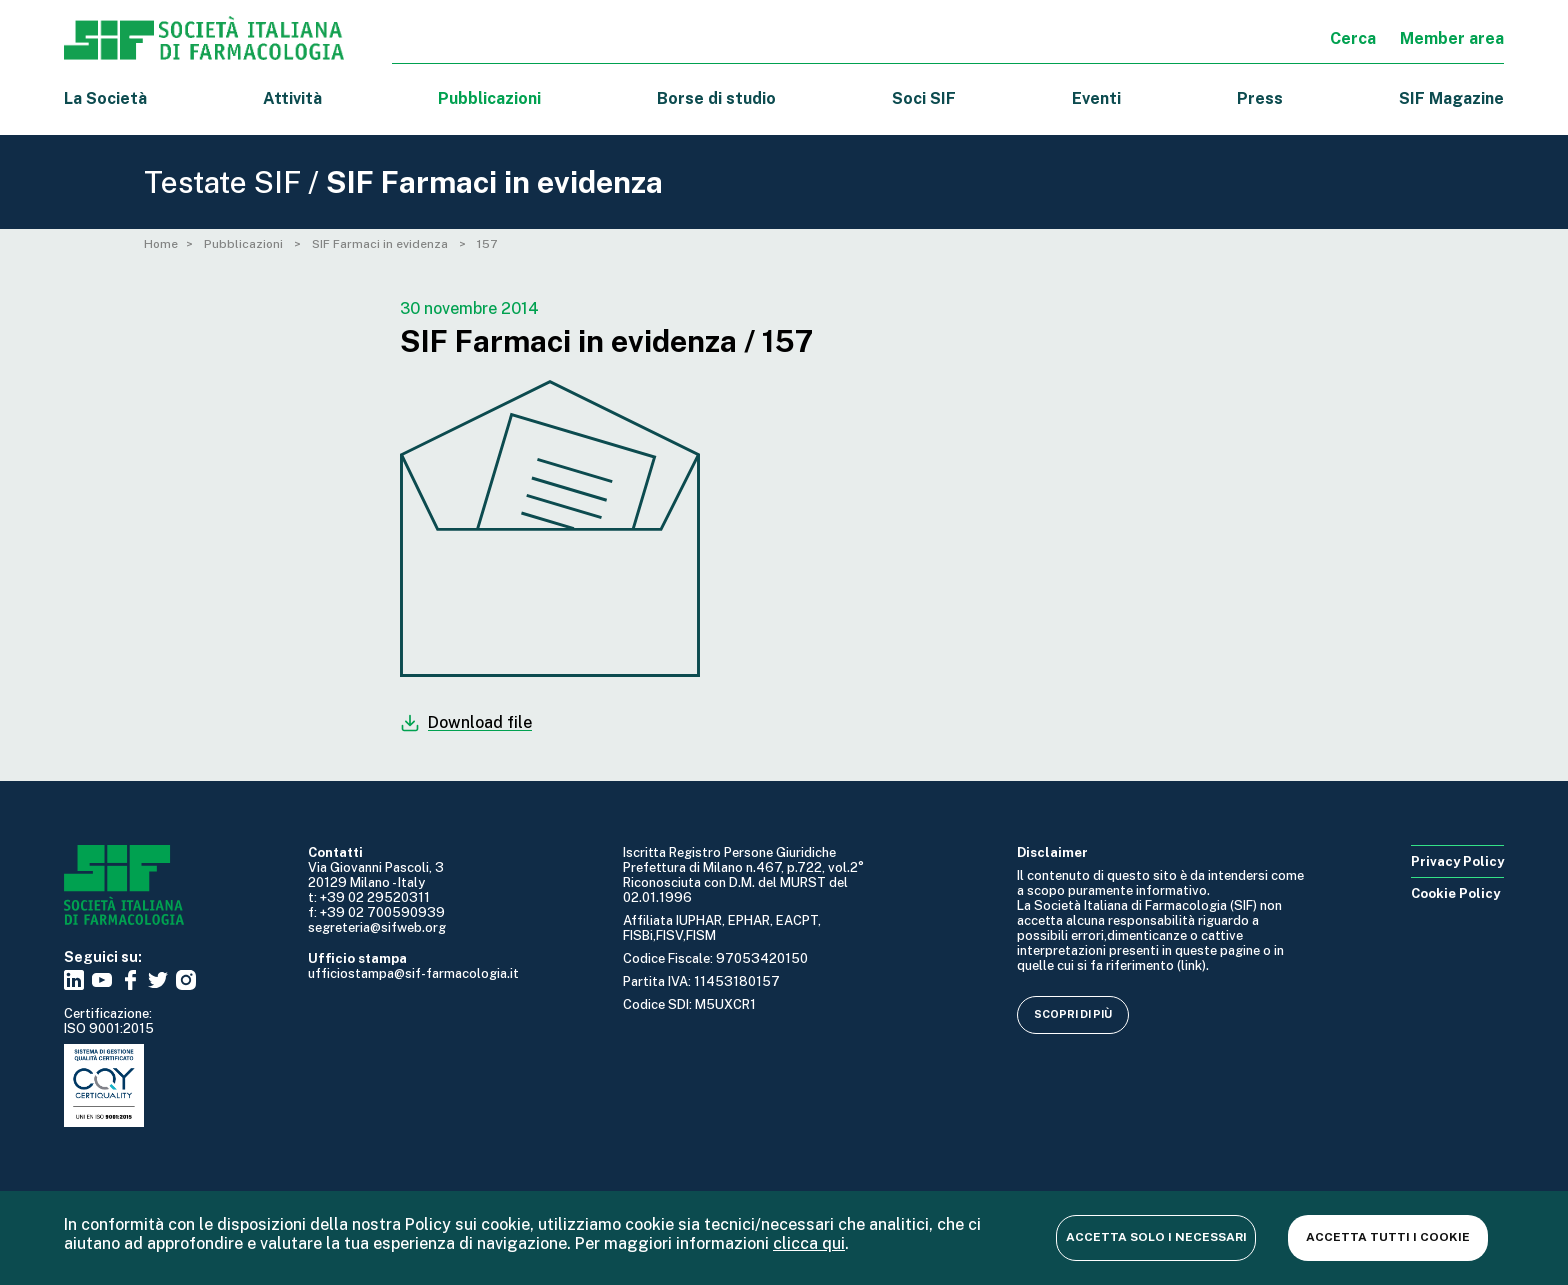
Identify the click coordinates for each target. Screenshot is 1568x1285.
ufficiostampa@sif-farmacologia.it (413, 973)
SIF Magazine (1451, 98)
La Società (105, 98)
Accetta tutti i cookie (1388, 1237)
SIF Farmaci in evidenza (381, 244)
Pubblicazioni (245, 244)
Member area (1452, 38)
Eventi (1096, 98)
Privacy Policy (1457, 861)
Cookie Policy (1455, 893)
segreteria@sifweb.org (377, 927)
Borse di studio (716, 98)
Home (161, 244)
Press (1260, 98)
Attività (292, 98)
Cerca (1353, 38)
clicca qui (809, 1243)
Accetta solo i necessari (1156, 1237)
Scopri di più (1073, 1014)
